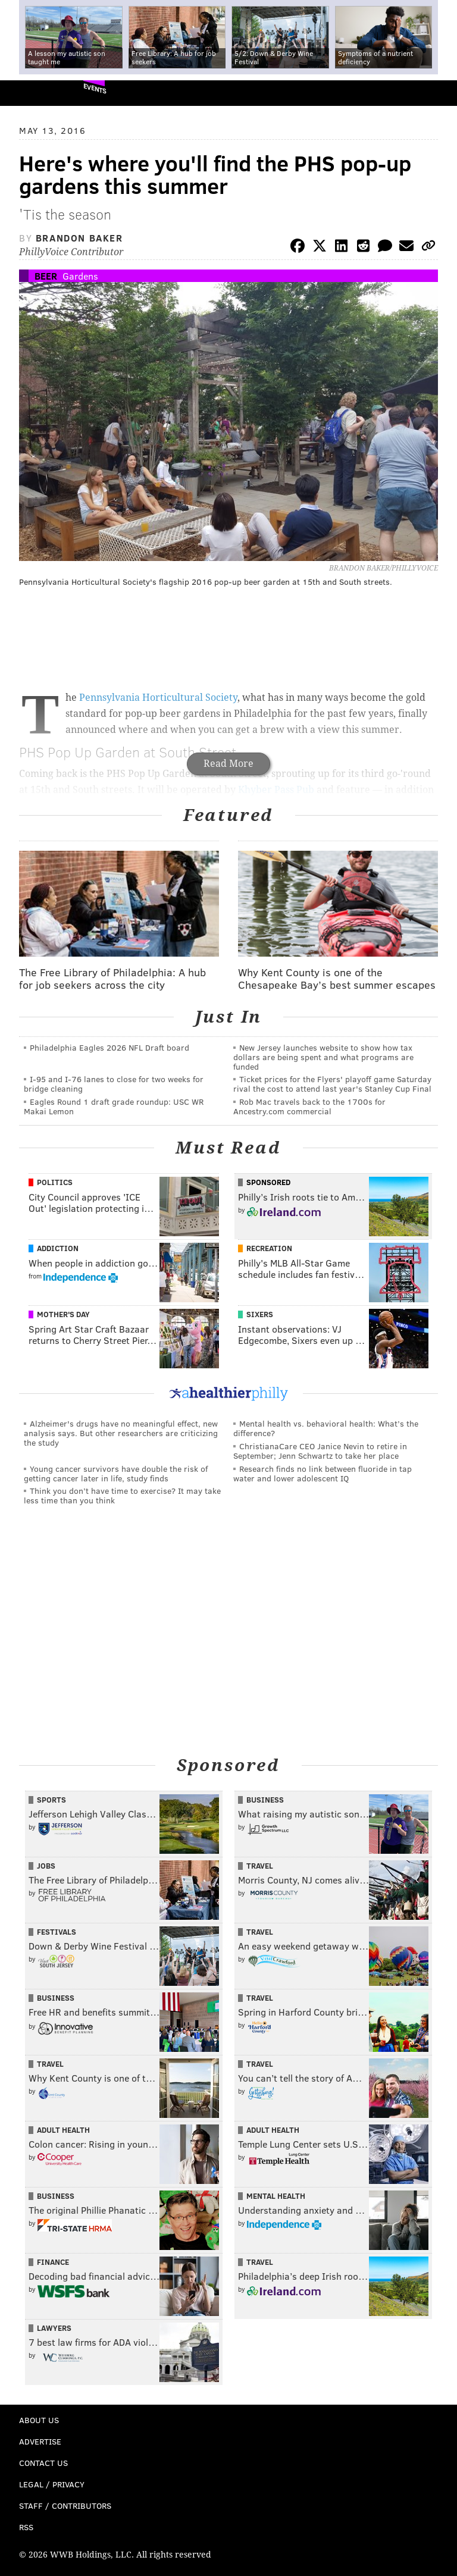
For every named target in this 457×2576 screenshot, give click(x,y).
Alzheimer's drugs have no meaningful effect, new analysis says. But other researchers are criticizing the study (121, 1433)
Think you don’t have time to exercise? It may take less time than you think (122, 1495)
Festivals (56, 1931)
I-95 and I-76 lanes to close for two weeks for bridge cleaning (114, 1083)
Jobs (46, 1865)
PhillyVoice (29, 92)
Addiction (58, 1248)
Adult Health (63, 2129)
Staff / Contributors (65, 2505)
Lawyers (54, 2328)
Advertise (40, 2441)
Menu (437, 93)
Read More (228, 763)
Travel (259, 1865)
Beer (46, 275)
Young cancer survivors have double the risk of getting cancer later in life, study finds (116, 1473)
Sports (51, 1799)
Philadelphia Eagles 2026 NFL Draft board (109, 1047)
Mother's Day (63, 1314)
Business (265, 1799)
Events (95, 88)
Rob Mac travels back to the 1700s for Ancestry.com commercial (309, 1106)
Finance (53, 2262)
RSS (26, 2527)
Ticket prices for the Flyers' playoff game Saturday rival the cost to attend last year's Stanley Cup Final (332, 1083)
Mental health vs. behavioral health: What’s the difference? (325, 1428)
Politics (55, 1182)
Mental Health (275, 2195)
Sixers (259, 1314)
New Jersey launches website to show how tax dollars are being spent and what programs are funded (323, 1057)
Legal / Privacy (51, 2484)
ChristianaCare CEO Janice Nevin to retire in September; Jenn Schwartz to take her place (320, 1450)
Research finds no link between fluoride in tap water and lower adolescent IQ (322, 1473)
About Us (39, 2419)
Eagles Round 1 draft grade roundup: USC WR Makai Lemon (114, 1106)
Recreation (269, 1248)
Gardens (80, 275)
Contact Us (43, 2462)
